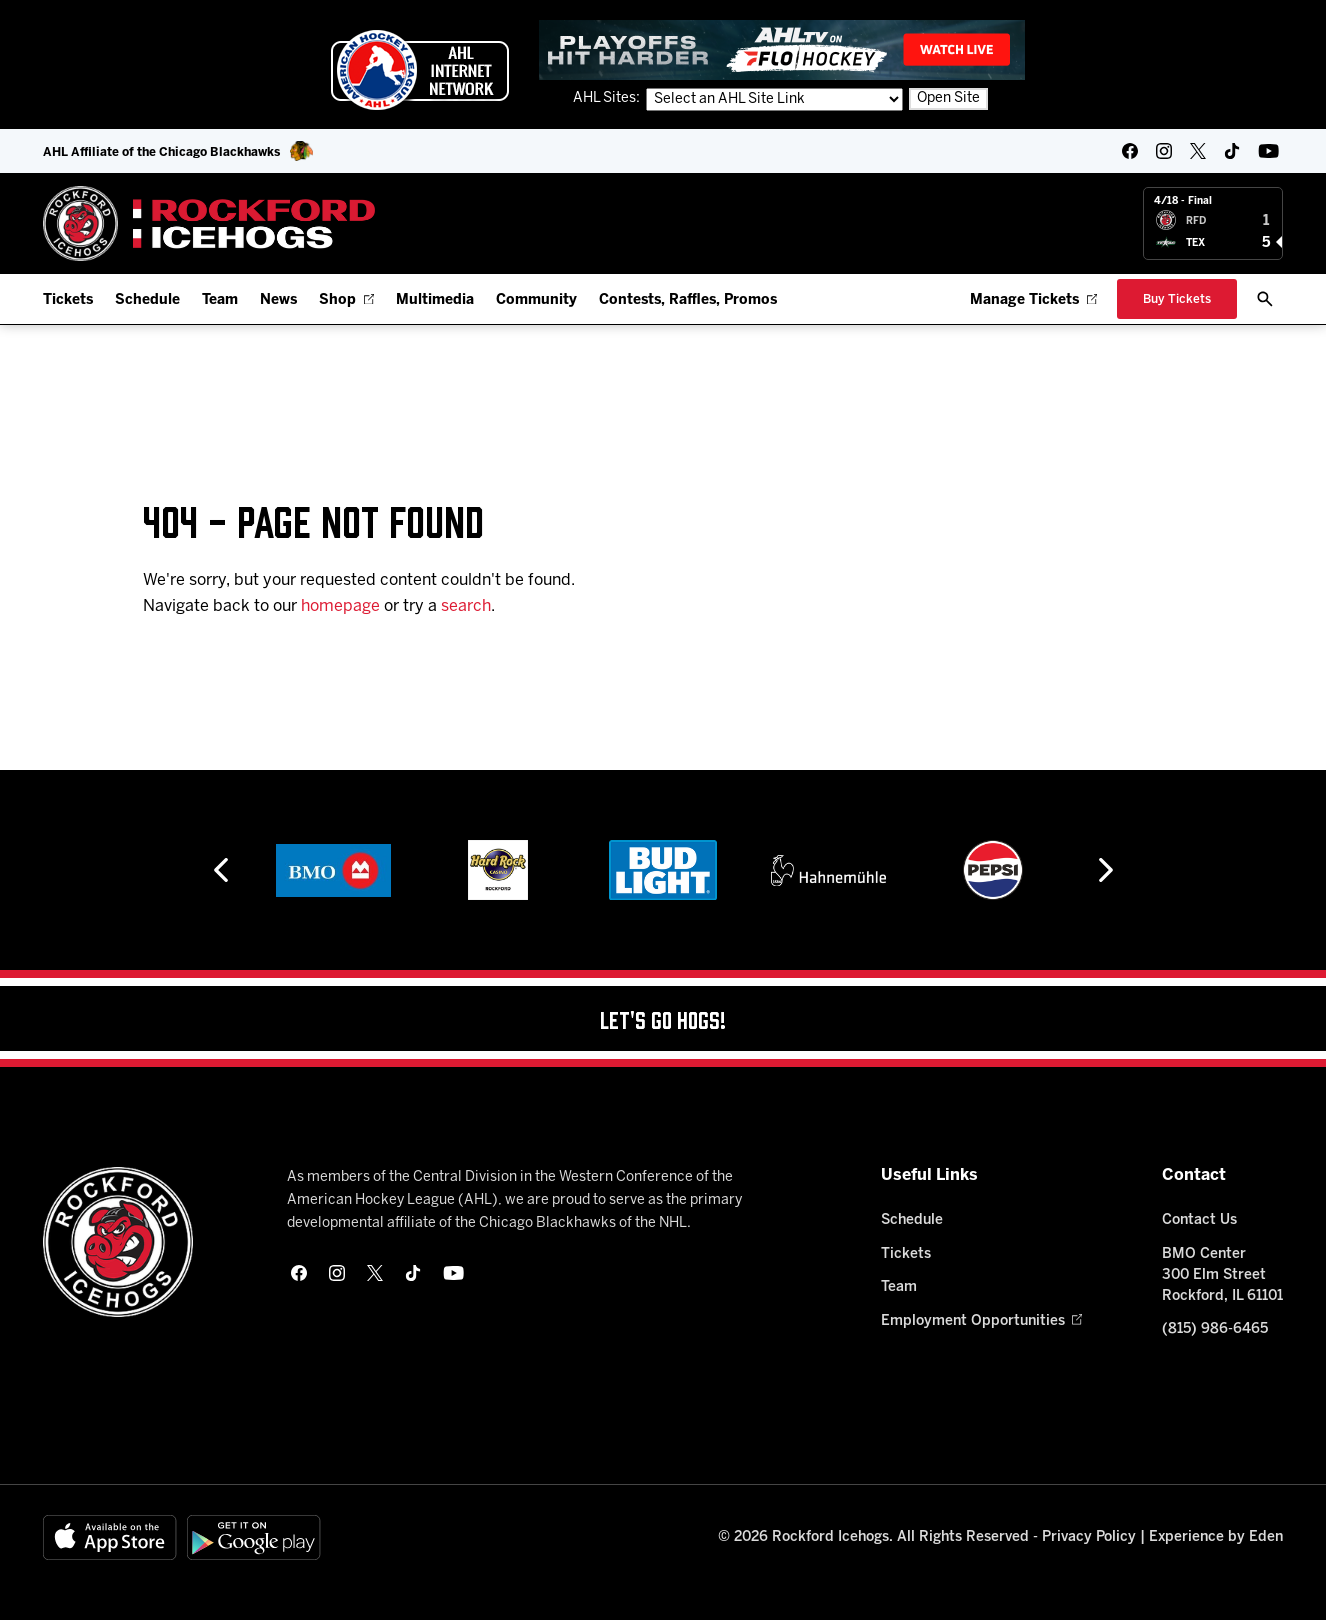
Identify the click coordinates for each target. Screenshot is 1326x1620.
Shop (346, 300)
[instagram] (1164, 151)
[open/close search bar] (1265, 299)
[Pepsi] (993, 870)
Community (536, 300)
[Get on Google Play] (254, 1537)
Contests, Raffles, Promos (688, 300)
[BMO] (333, 870)
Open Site (948, 98)
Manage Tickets (1033, 300)
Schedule (147, 300)
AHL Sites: (608, 98)
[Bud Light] (662, 870)
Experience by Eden (1216, 1537)
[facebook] (1130, 151)
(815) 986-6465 (1215, 1329)
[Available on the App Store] (110, 1537)
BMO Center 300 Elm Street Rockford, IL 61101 (1222, 1275)
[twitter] (1198, 151)
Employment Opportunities (981, 1321)
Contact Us (1199, 1220)
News (278, 300)
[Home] (209, 223)
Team (220, 300)
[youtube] (1268, 151)
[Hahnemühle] (828, 870)
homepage (340, 606)
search (466, 606)
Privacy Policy (1089, 1537)
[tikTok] (1232, 151)
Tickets (68, 300)
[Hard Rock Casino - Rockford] (498, 870)
